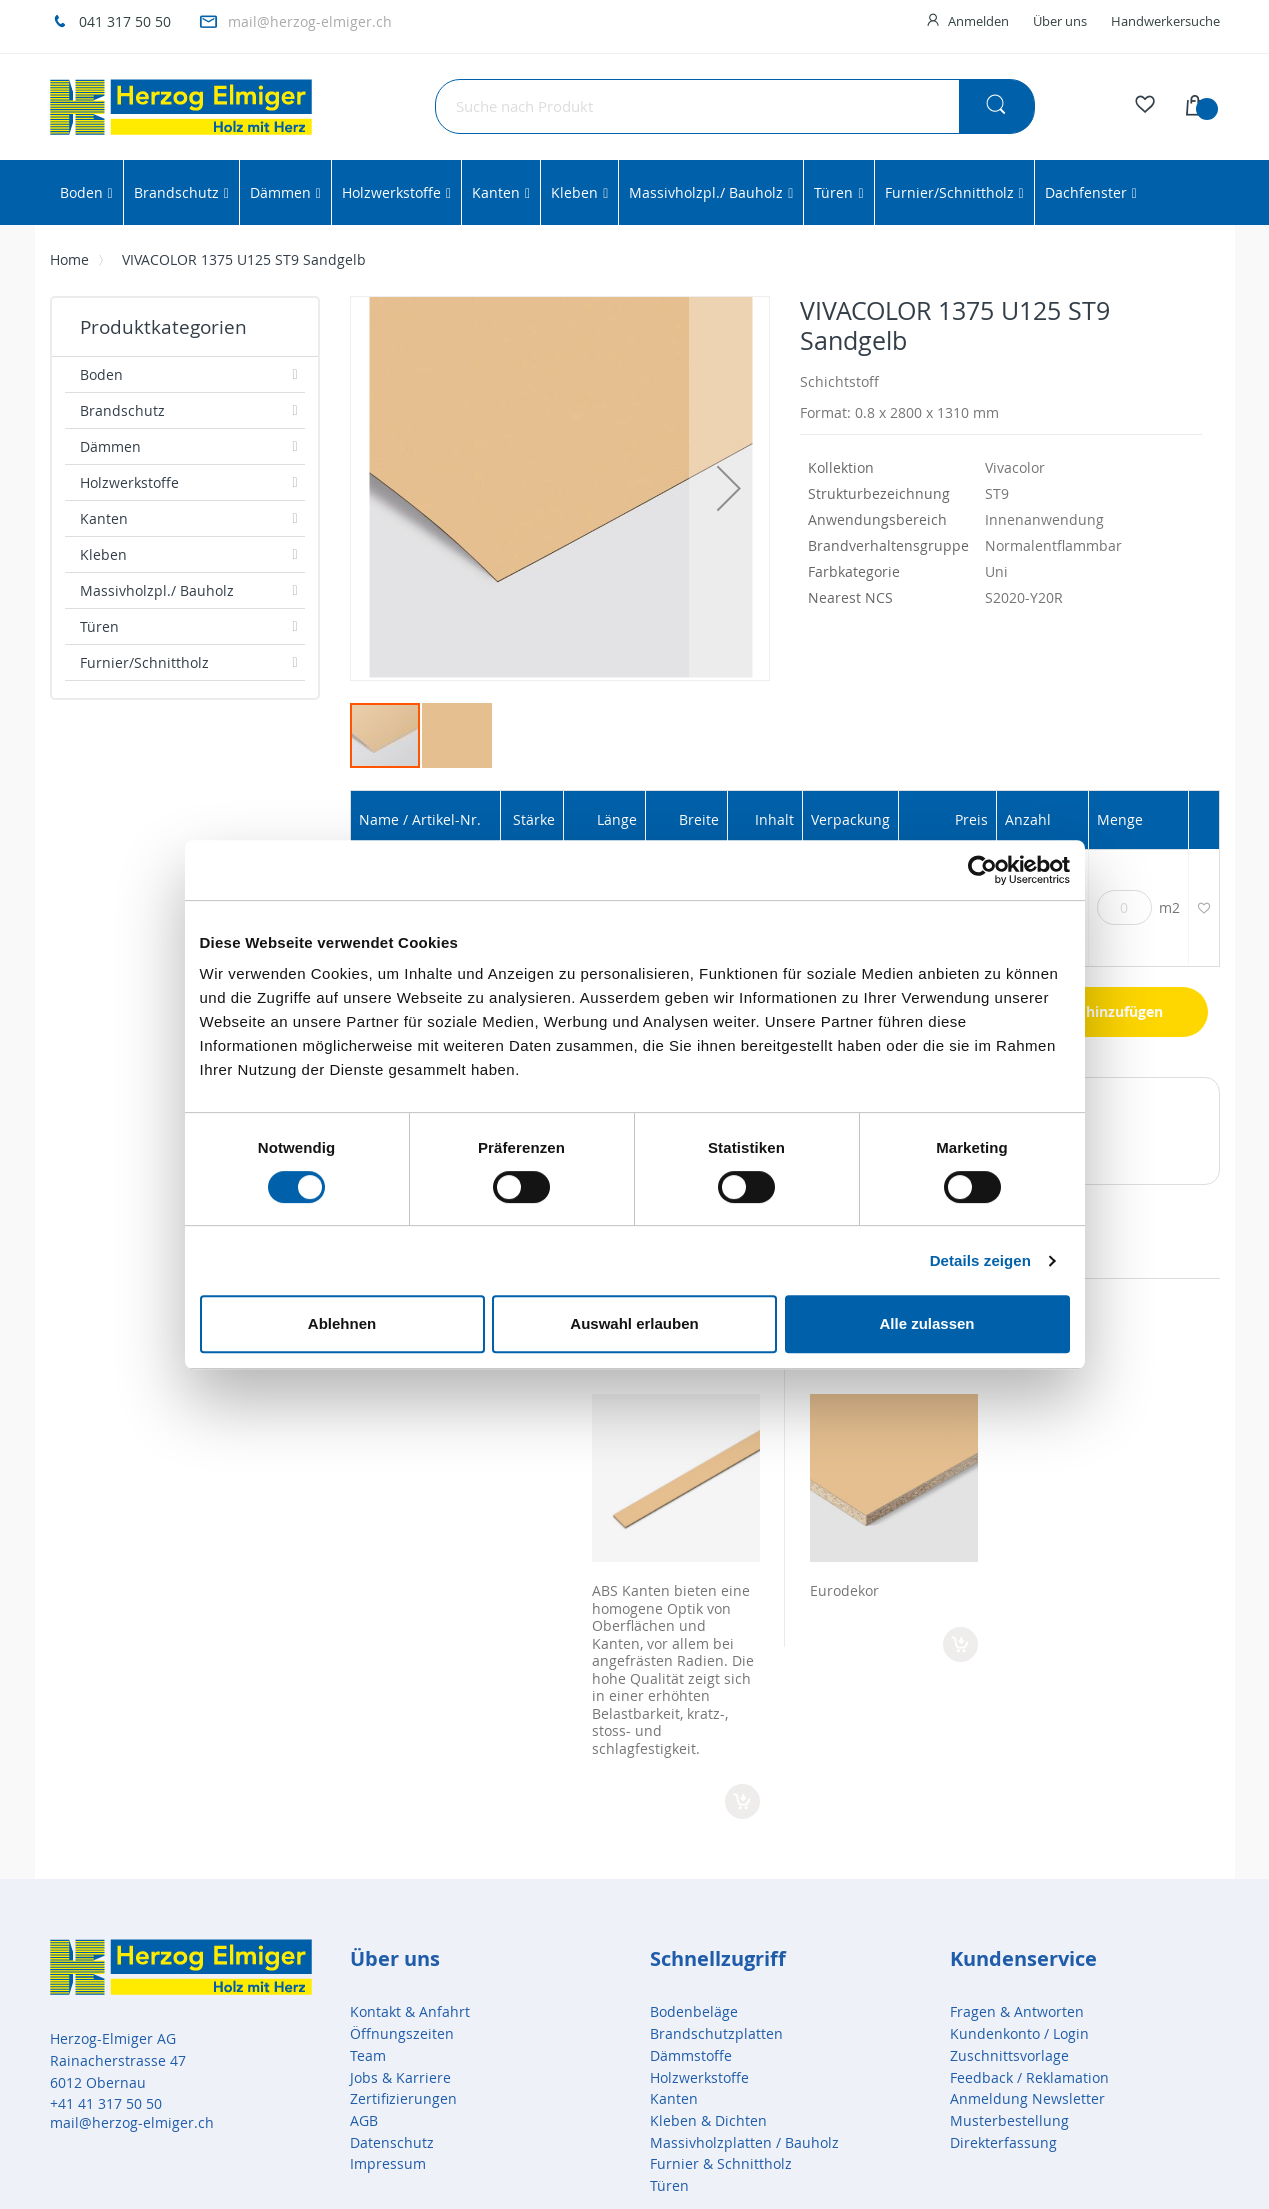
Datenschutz (392, 2142)
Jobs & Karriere (400, 2077)
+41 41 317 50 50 (106, 2103)
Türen (669, 2185)
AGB (364, 2120)
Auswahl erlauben (634, 1323)
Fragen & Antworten (1017, 2011)
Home (69, 259)
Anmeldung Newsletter (1027, 2098)
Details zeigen (980, 1260)
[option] (676, 1566)
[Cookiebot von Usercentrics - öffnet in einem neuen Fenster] (982, 870)
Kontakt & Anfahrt (410, 2011)
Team (368, 2055)
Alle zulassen (926, 1323)
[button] (729, 488)
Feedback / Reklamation (1029, 2077)
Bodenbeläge (694, 2011)
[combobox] (735, 106)
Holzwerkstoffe (699, 2077)
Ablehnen (342, 1323)
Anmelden (978, 21)
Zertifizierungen (403, 2098)
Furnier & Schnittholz (721, 2163)
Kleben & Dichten (708, 2120)
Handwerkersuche (1165, 21)
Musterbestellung (1009, 2120)
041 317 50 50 (125, 21)
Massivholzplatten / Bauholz (744, 2142)
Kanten (674, 2098)
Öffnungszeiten (402, 2033)
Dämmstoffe (691, 2055)
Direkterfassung (1003, 2142)
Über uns (1060, 21)
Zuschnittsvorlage (1009, 2055)
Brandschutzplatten (716, 2033)
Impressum (388, 2163)
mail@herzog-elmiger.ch (310, 21)
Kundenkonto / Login (1019, 2033)
